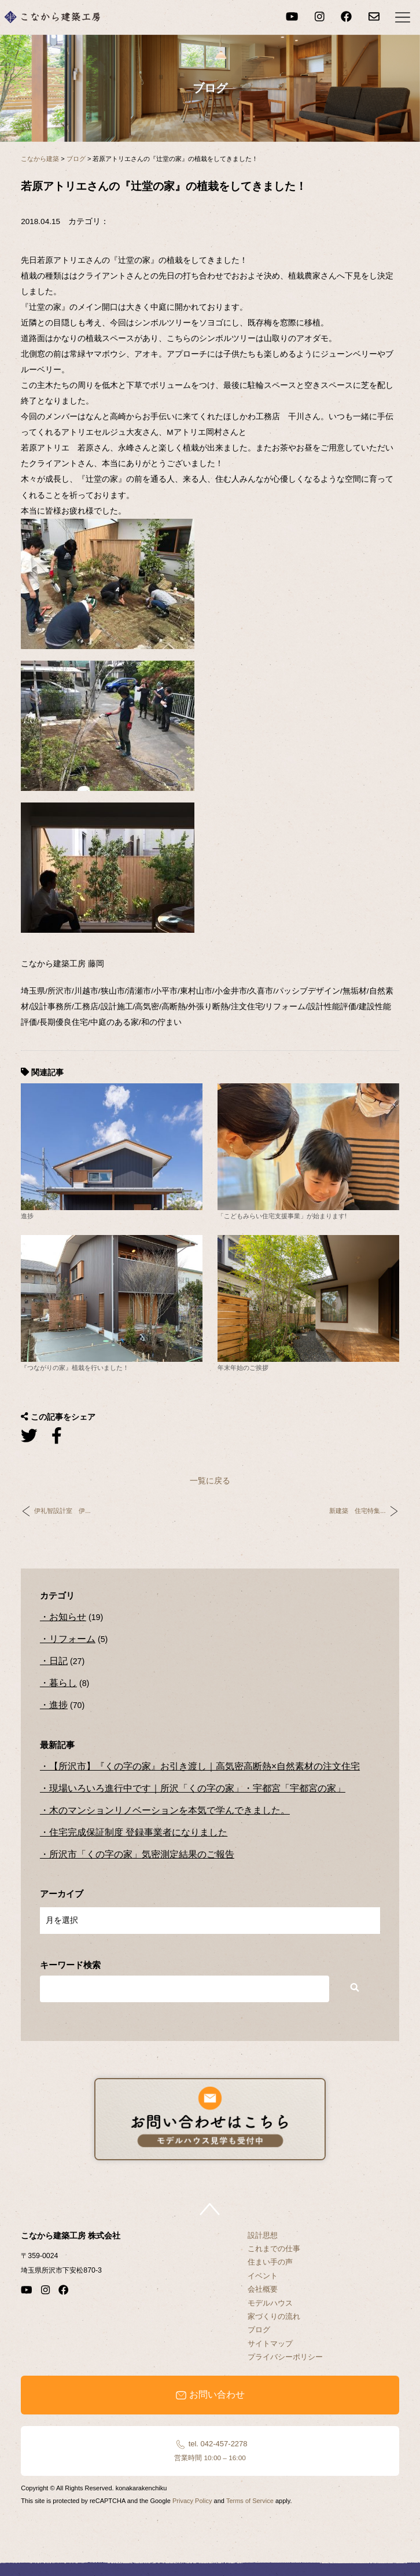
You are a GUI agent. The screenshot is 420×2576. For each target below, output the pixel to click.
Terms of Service (250, 2500)
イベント (263, 2275)
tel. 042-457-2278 (209, 2450)
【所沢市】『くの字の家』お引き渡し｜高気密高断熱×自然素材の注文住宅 (204, 1766)
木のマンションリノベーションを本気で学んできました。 (169, 1810)
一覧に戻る (210, 1480)
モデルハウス (270, 2303)
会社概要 (263, 2289)
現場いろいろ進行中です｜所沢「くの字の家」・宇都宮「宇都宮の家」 (197, 1788)
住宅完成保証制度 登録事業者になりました (138, 1832)
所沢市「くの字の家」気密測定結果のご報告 (141, 1854)
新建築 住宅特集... (357, 1510)
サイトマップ (270, 2343)
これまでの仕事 (274, 2248)
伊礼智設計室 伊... (62, 1510)
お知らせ (67, 1617)
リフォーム (72, 1639)
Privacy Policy (192, 2500)
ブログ (259, 2329)
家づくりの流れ (274, 2316)
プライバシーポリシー (285, 2357)
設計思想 (263, 2235)
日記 (58, 1661)
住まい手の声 (270, 2262)
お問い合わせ (210, 2395)
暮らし (63, 1683)
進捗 (58, 1705)
